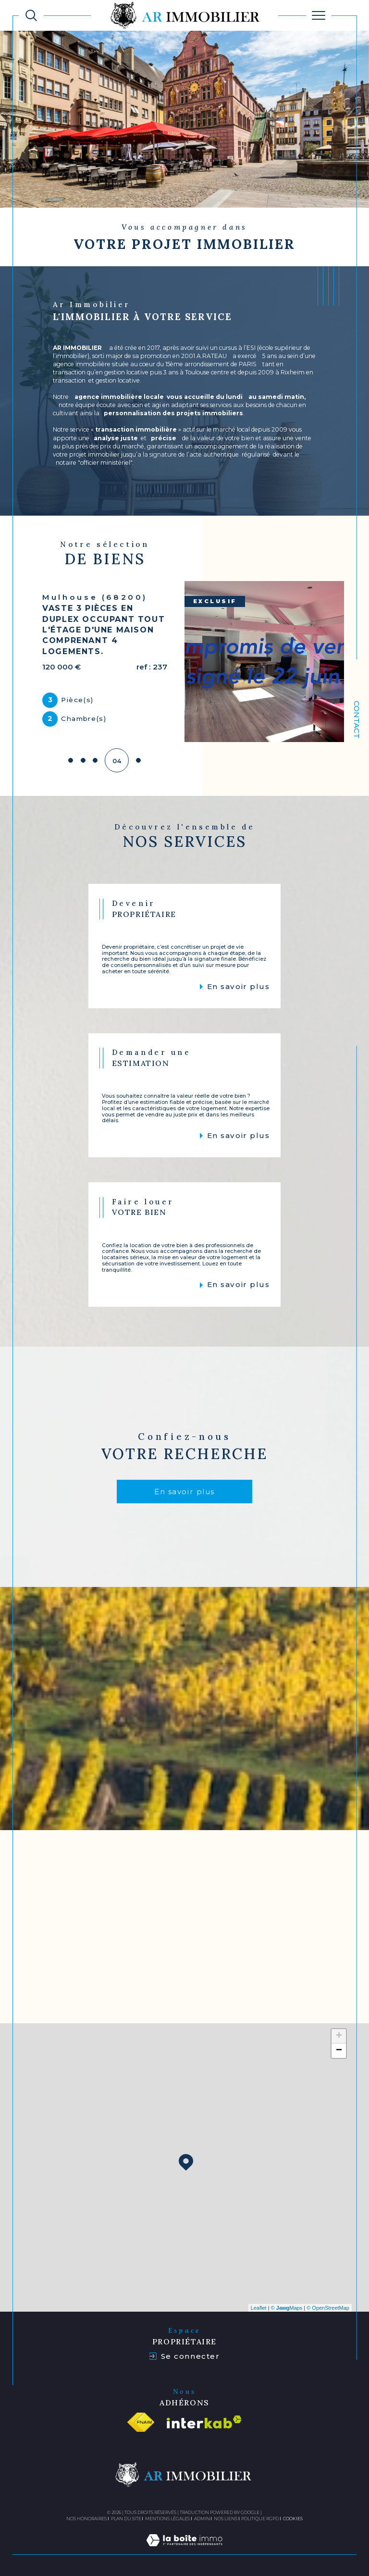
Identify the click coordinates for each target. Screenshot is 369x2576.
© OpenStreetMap (328, 2305)
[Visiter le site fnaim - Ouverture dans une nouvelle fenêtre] (140, 2419)
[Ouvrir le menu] (319, 15)
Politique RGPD (260, 2515)
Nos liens (225, 2515)
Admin (202, 2515)
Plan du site (126, 2515)
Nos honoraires (86, 2515)
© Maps (287, 2305)
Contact (356, 720)
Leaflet (259, 2305)
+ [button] (339, 2034)
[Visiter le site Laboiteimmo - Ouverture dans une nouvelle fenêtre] (184, 2547)
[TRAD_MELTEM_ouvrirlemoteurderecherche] (31, 15)
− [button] (339, 2048)
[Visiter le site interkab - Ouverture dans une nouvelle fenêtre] (204, 2419)
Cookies (293, 2516)
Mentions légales (167, 2515)
